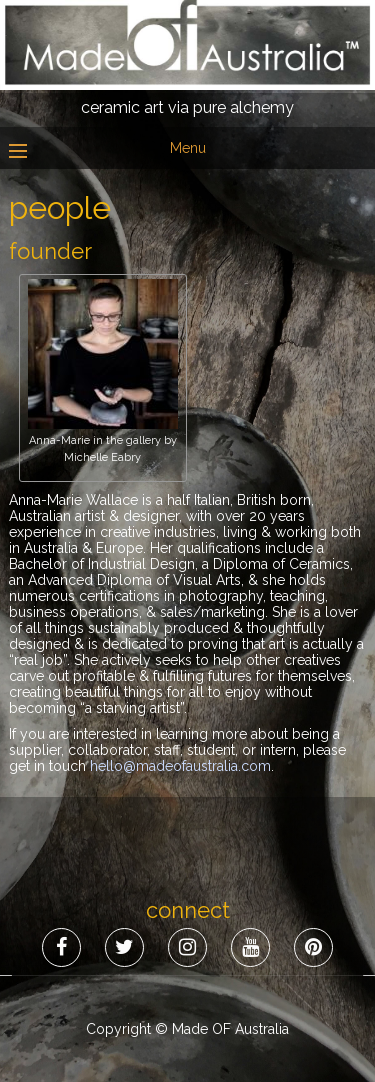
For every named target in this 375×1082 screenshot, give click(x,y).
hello (180, 766)
